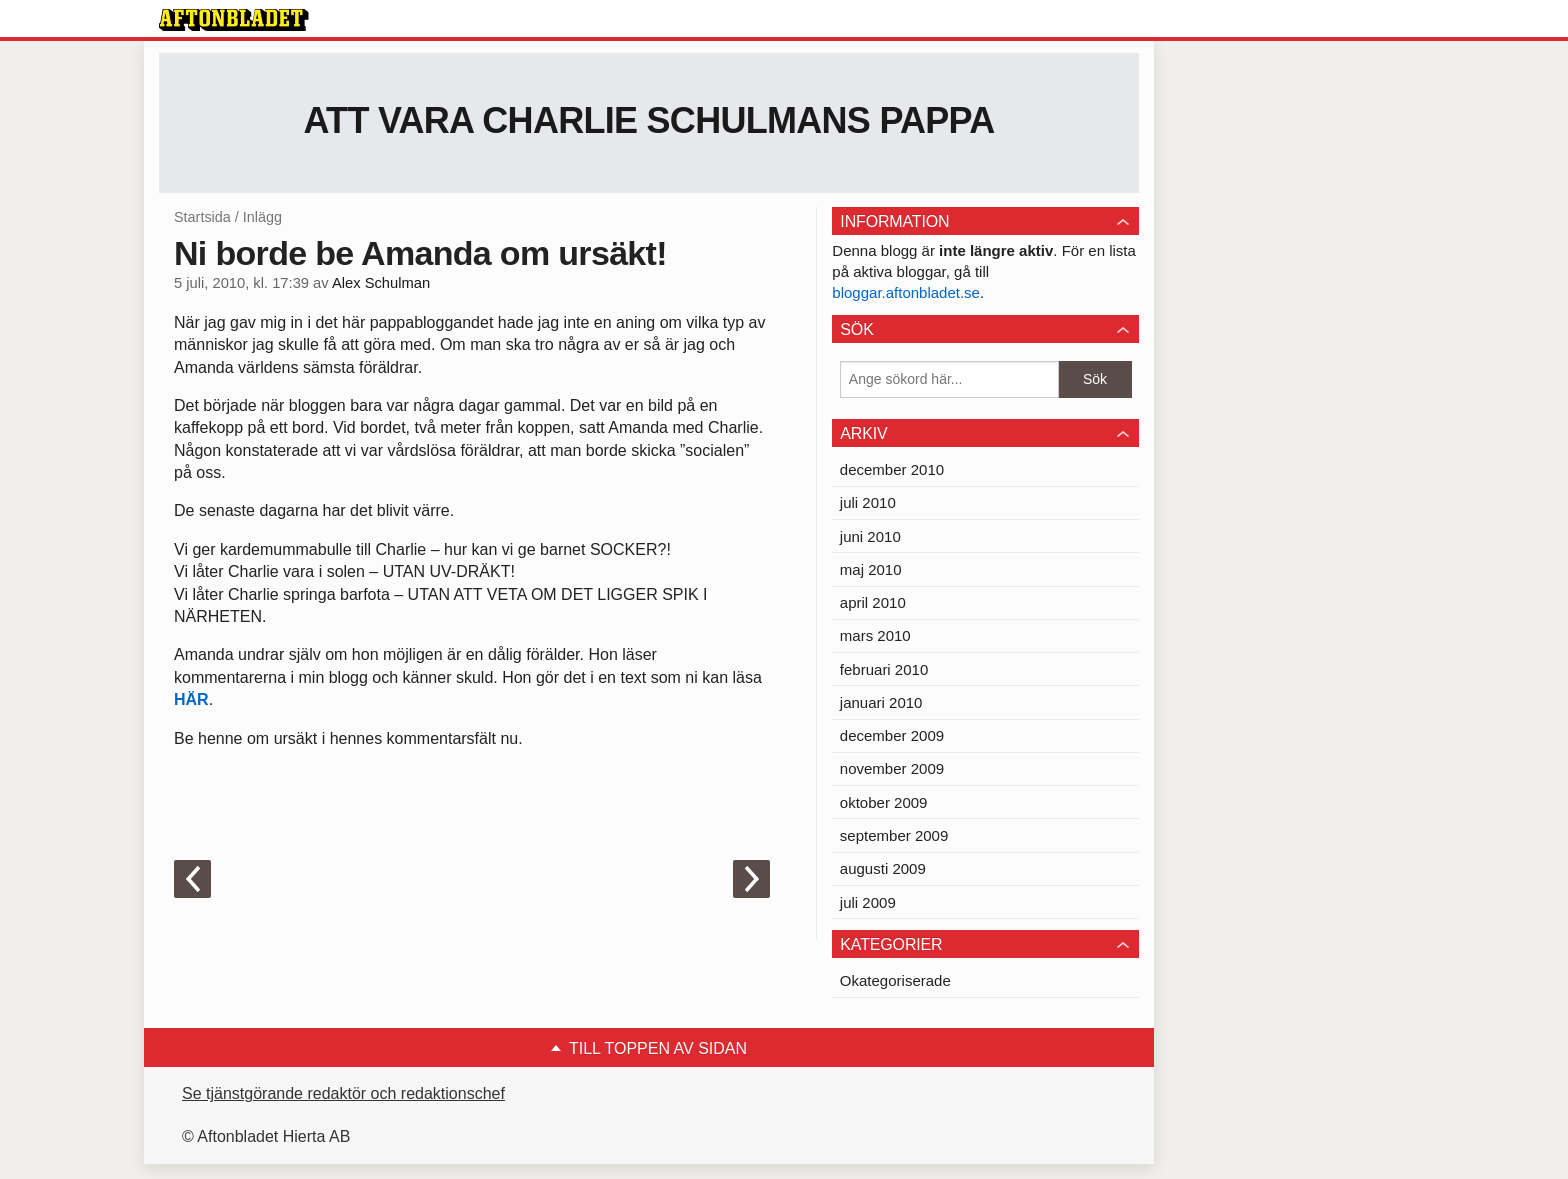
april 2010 (873, 602)
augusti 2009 (883, 868)
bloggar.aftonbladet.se (906, 292)
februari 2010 (884, 669)
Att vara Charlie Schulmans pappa (649, 120)
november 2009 (892, 768)
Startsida (202, 217)
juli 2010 (868, 502)
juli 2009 (868, 902)
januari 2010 (881, 702)
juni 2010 (870, 536)
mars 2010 (875, 635)
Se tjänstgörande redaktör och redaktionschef (343, 1093)
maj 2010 (871, 569)
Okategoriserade (895, 980)
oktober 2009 (884, 802)
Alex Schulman (381, 283)
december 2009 (892, 735)
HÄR (191, 699)
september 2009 (894, 835)
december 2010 (892, 469)
